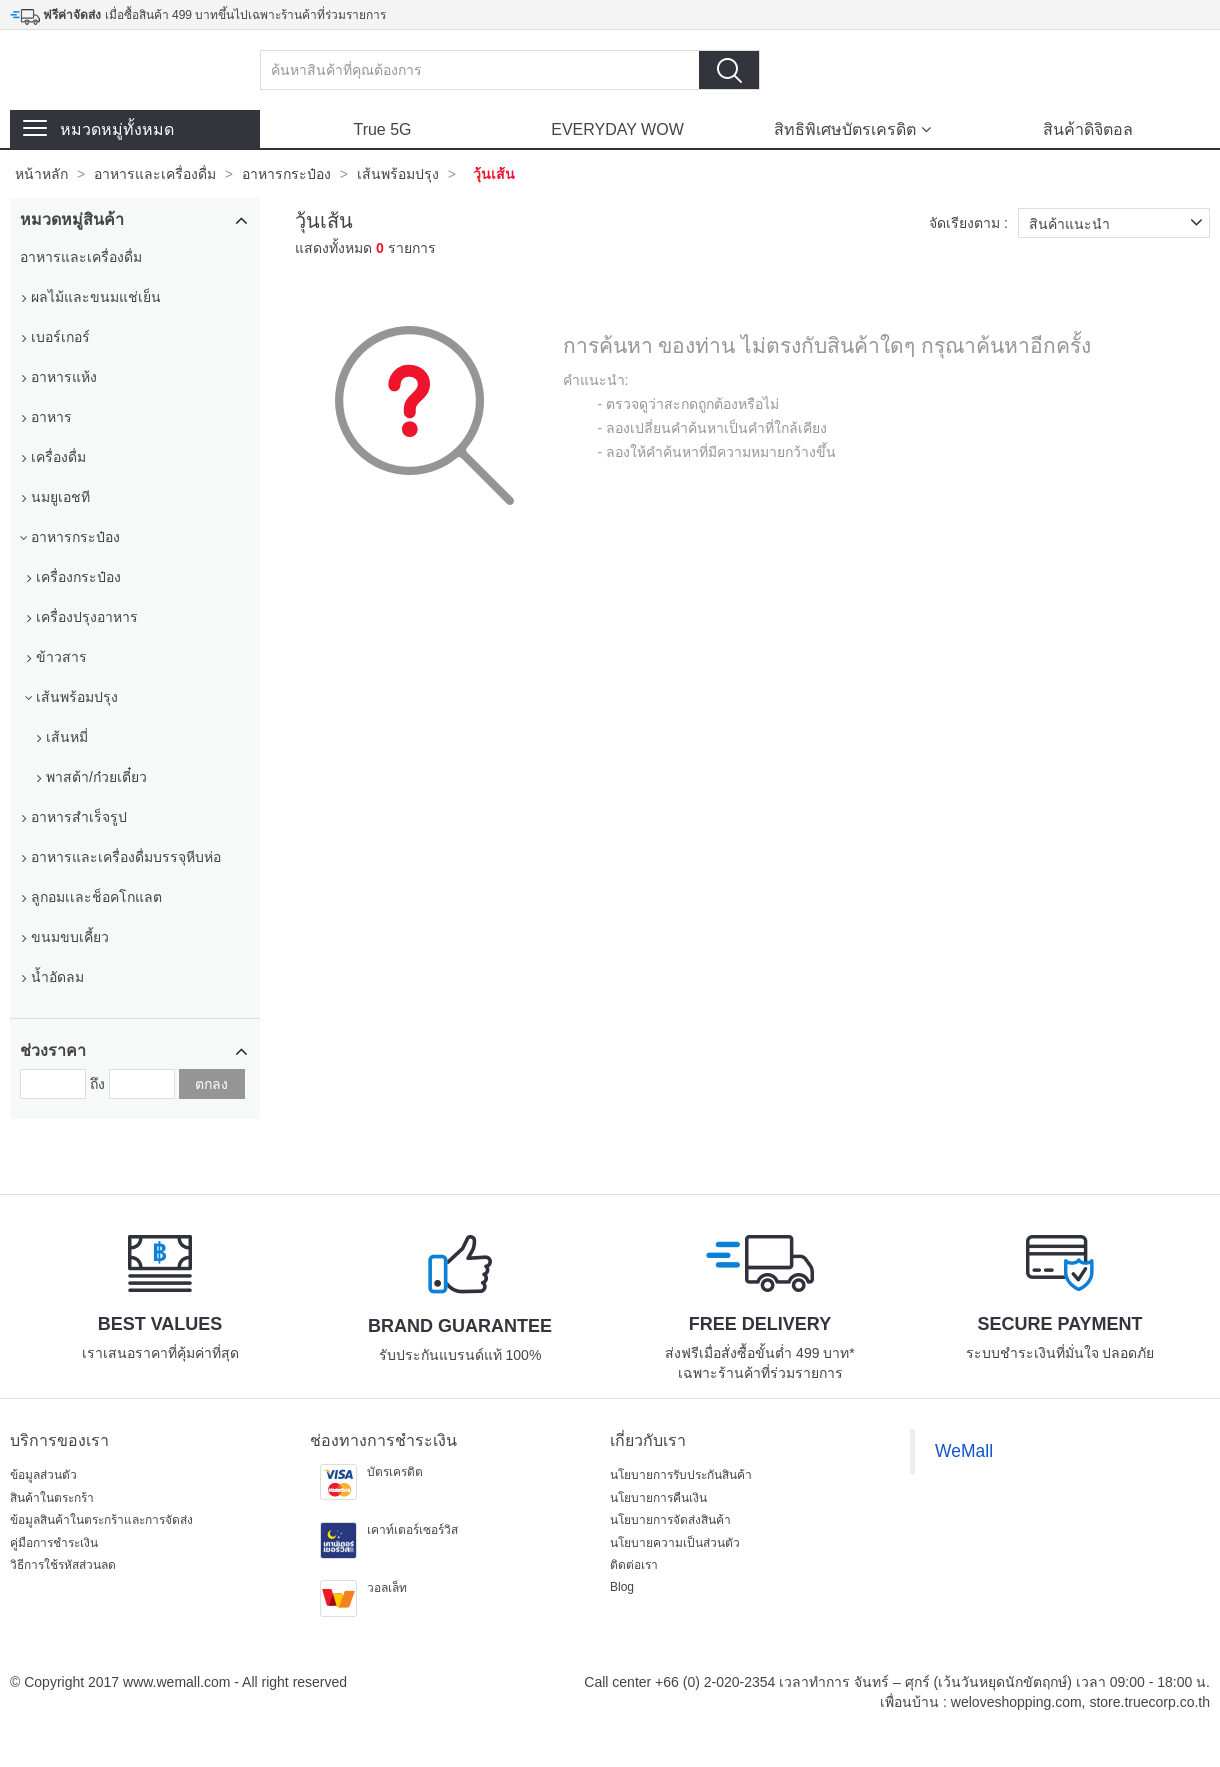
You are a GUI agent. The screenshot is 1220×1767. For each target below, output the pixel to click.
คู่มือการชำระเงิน (54, 1543)
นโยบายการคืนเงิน (658, 1498)
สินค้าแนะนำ (1119, 223)
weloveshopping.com (1016, 1702)
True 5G (382, 129)
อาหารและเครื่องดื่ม (155, 174)
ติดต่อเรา (634, 1565)
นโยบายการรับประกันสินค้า (681, 1475)
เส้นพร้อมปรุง (398, 174)
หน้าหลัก (41, 174)
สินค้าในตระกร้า (52, 1498)
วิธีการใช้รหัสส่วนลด (63, 1565)
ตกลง (211, 1084)
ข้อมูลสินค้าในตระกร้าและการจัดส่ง (101, 1520)
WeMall (964, 1451)
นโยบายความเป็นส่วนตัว (675, 1543)
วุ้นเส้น (494, 174)
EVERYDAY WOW (617, 129)
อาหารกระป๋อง (286, 174)
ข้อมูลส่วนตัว (43, 1475)
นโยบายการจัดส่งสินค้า (670, 1520)
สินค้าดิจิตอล (1088, 129)
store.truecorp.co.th (1149, 1702)
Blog (622, 1587)
